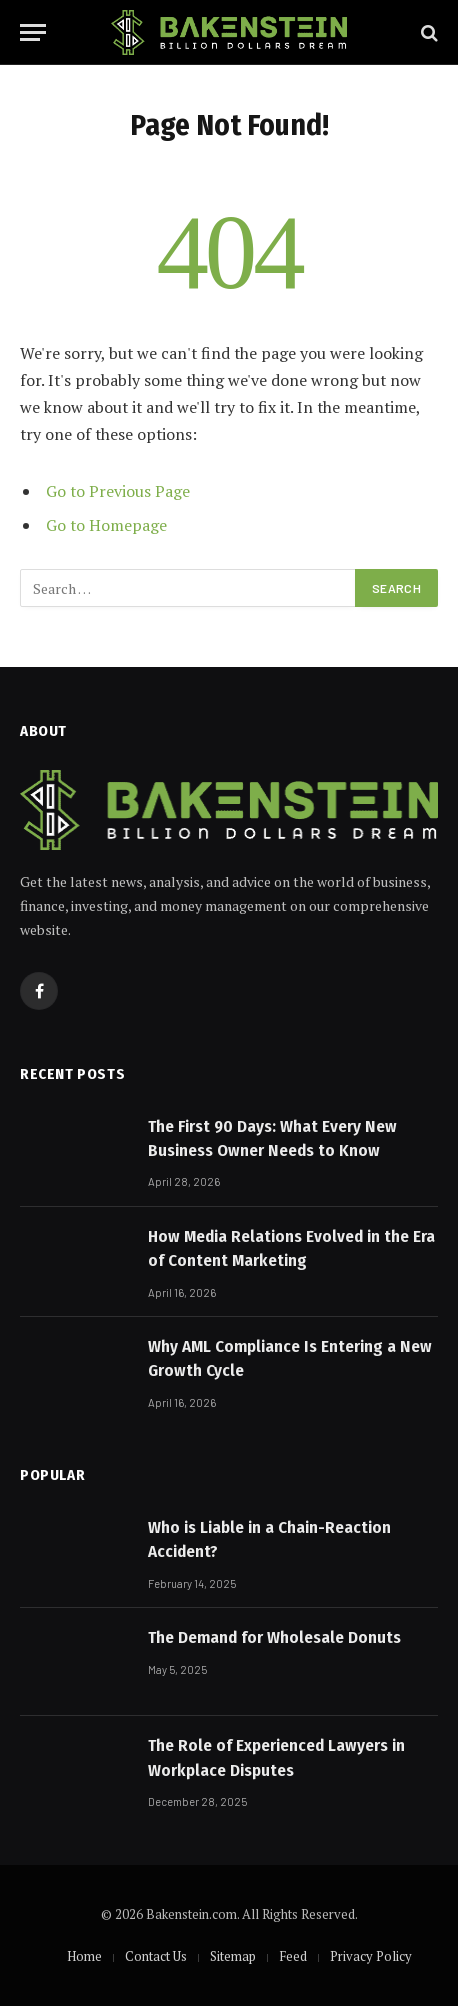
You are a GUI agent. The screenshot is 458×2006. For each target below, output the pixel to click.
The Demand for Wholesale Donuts (274, 1637)
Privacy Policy (371, 1956)
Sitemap (233, 1956)
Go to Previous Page (118, 491)
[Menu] (33, 32)
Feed (293, 1956)
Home (84, 1956)
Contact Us (156, 1956)
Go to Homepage (106, 525)
